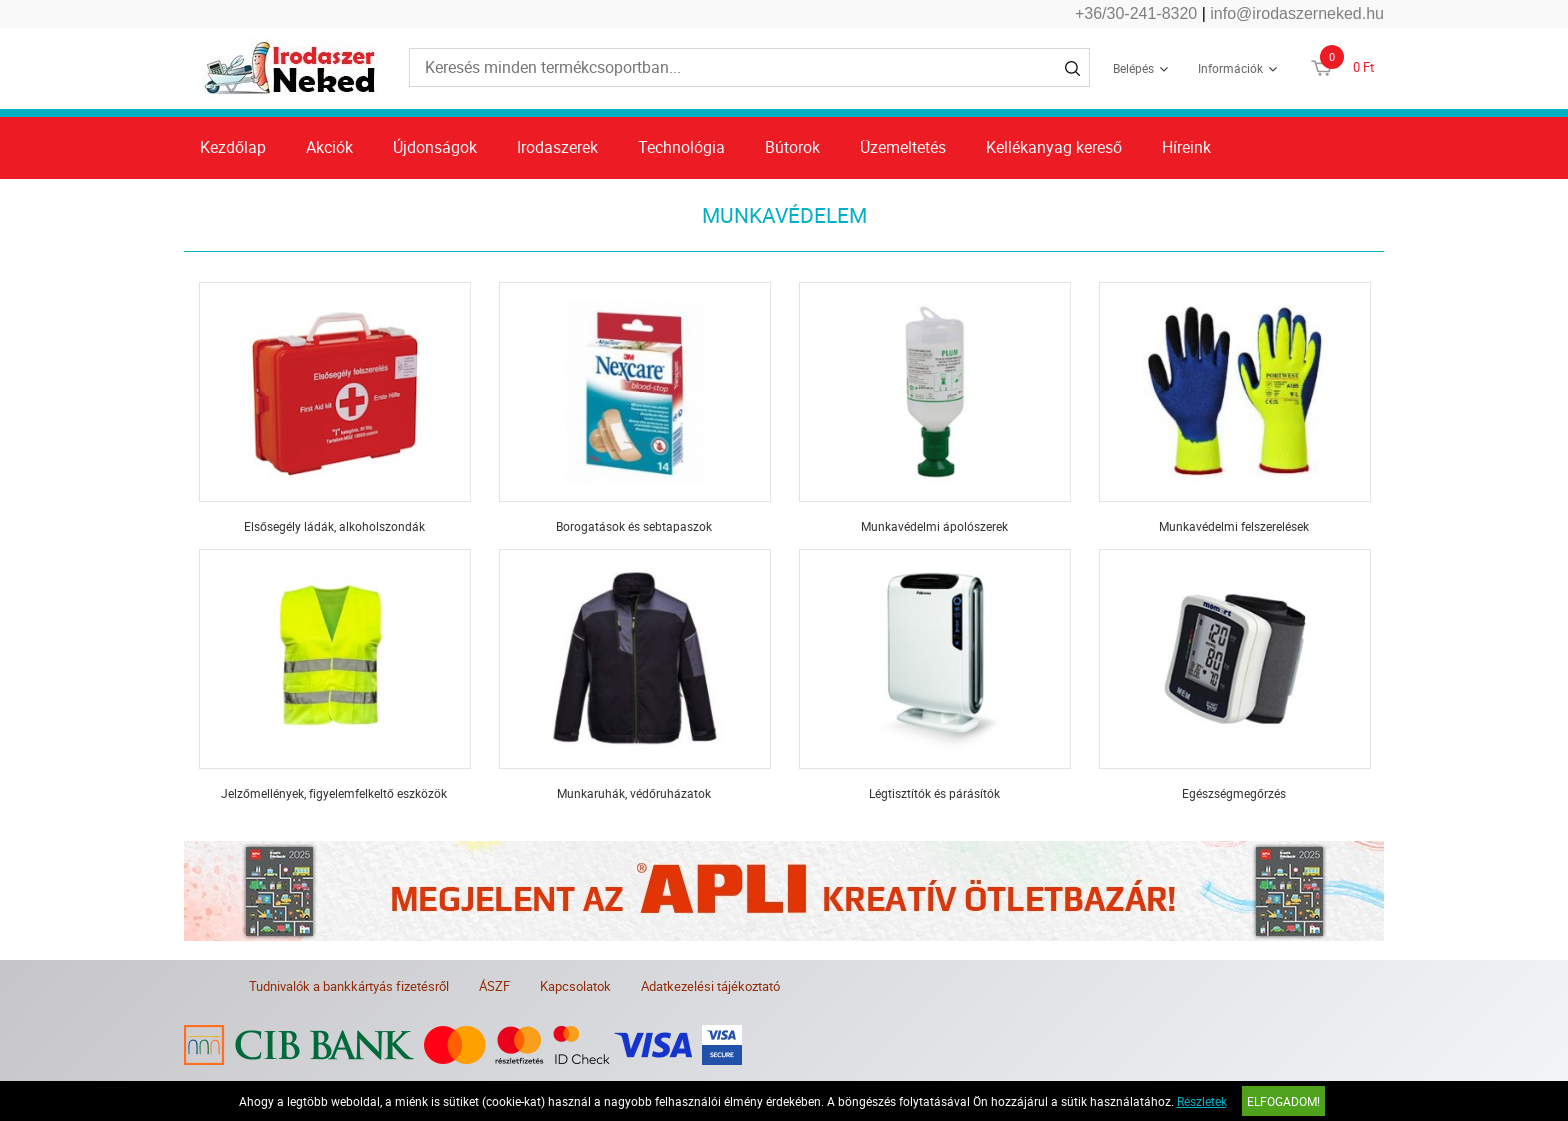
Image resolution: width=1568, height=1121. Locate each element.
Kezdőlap (233, 147)
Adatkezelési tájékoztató (710, 986)
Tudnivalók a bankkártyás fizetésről (349, 986)
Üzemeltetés (903, 147)
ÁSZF (494, 986)
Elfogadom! (1283, 1101)
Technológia (681, 147)
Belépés (1133, 68)
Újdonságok (435, 147)
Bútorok (792, 147)
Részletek (1202, 1101)
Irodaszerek (557, 147)
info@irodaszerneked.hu (1297, 13)
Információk (1230, 68)
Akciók (329, 147)
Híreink (1186, 147)
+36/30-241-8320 (1136, 13)
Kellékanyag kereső (1054, 147)
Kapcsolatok (575, 986)
